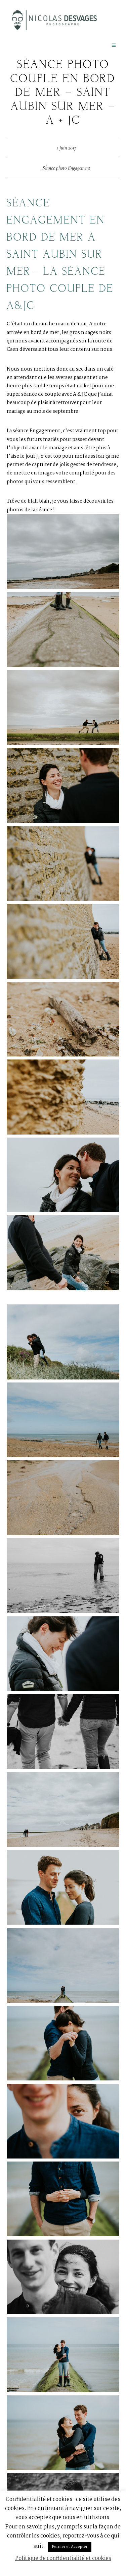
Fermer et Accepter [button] (69, 2547)
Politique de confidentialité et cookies (63, 2558)
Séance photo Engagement (66, 168)
